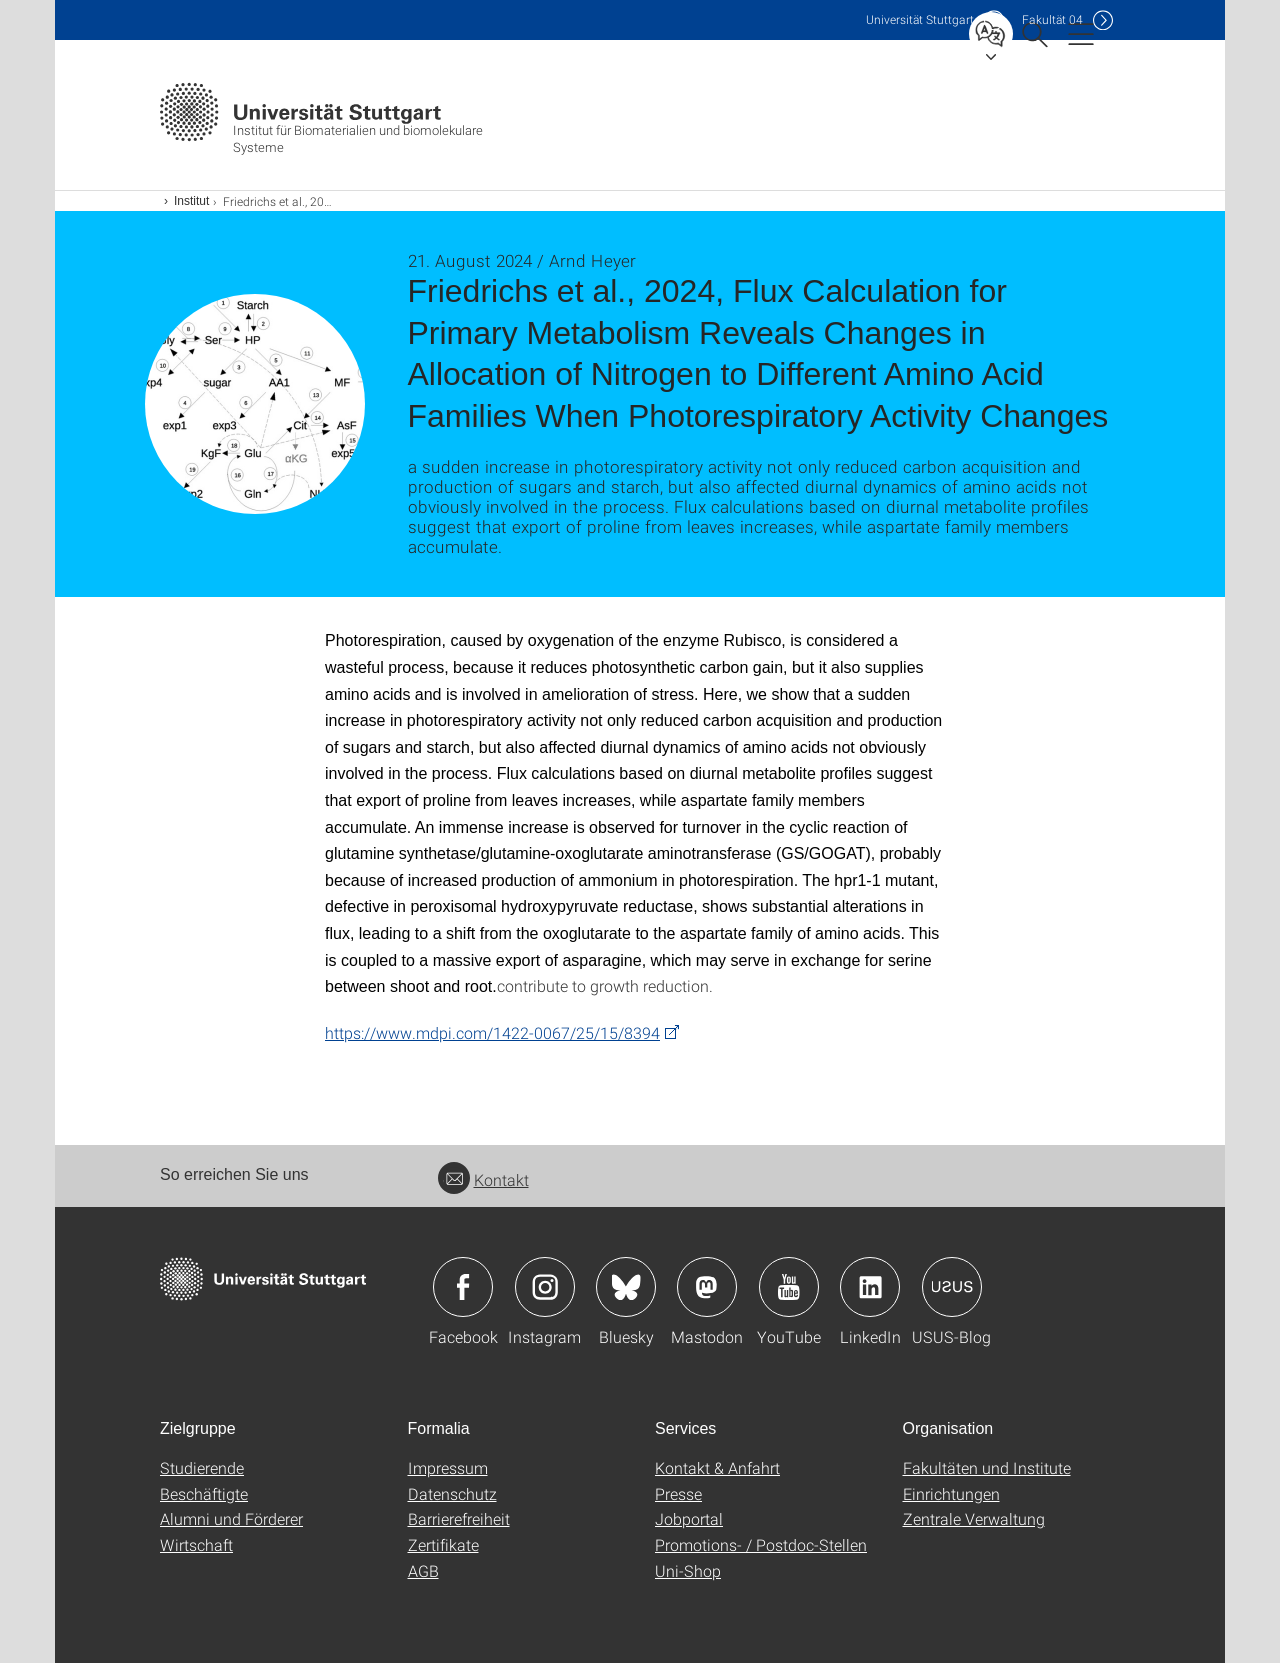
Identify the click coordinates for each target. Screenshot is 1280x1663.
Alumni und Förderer (231, 1518)
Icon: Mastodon (707, 1287)
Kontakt (483, 1179)
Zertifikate (443, 1544)
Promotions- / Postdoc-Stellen (761, 1544)
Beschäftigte (204, 1493)
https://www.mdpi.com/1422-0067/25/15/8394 (492, 1032)
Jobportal (689, 1518)
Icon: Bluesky (626, 1287)
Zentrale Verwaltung (974, 1518)
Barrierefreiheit (459, 1518)
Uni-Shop (688, 1570)
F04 (1052, 19)
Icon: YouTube (789, 1287)
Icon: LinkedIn (870, 1287)
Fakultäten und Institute (987, 1467)
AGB (423, 1570)
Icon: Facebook (463, 1287)
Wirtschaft (196, 1544)
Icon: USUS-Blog (952, 1287)
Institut (191, 201)
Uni (920, 19)
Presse (678, 1493)
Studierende (202, 1467)
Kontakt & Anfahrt (717, 1467)
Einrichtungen (951, 1493)
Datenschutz (452, 1493)
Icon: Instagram (545, 1287)
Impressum (448, 1467)
